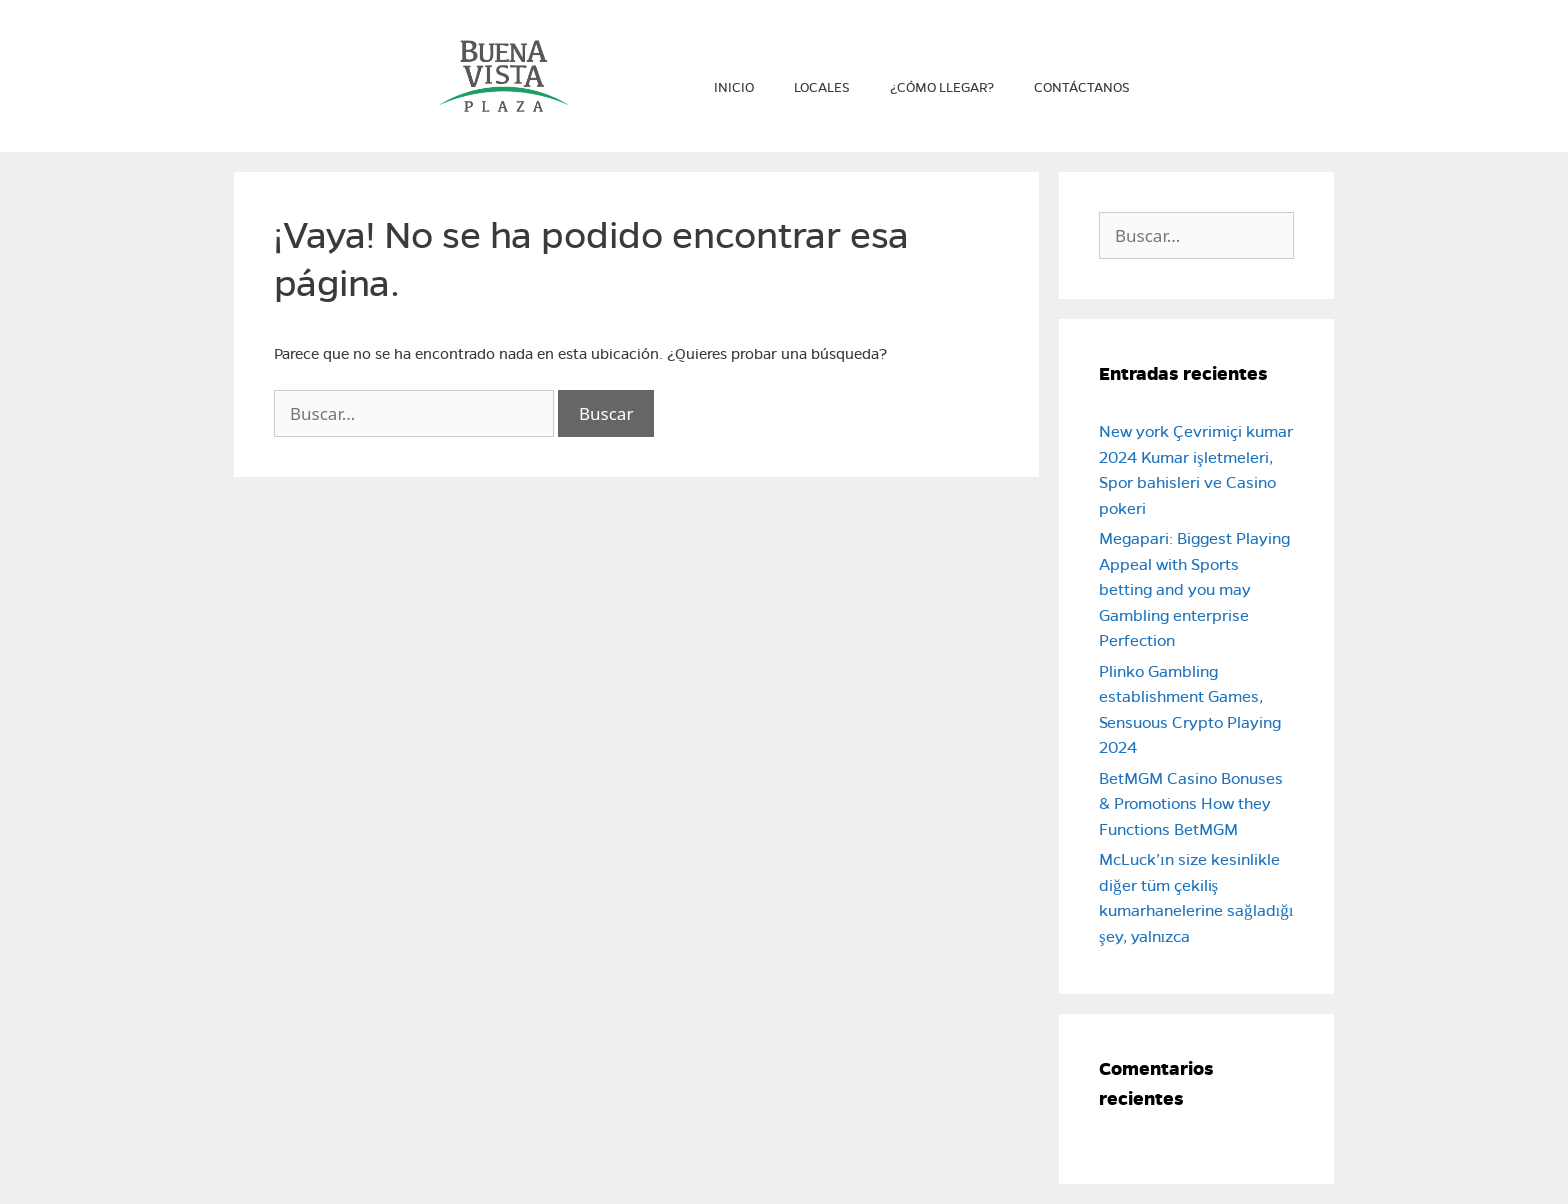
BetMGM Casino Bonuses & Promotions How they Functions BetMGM (1191, 804)
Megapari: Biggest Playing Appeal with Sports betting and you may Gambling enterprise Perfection (1194, 589)
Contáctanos (1082, 88)
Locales (822, 88)
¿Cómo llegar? (942, 88)
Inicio (734, 88)
